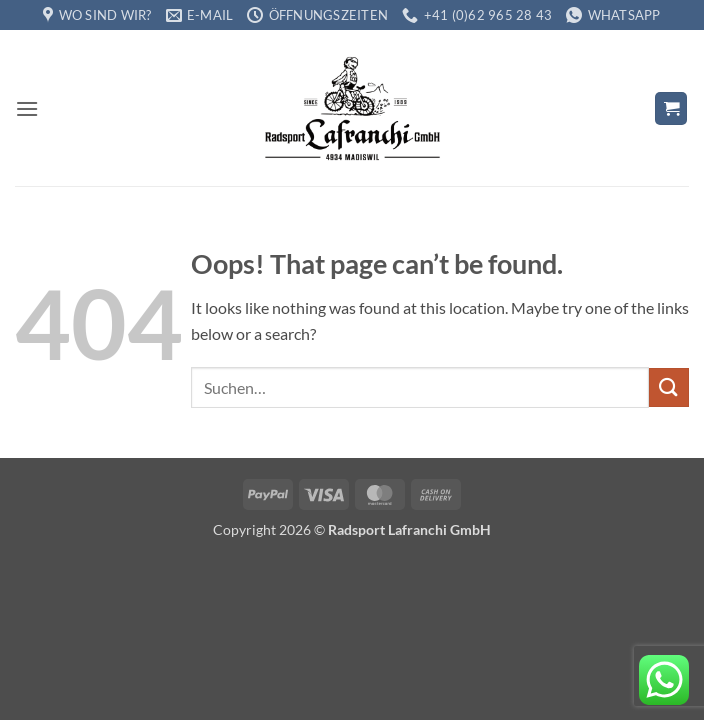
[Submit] (669, 387)
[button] (27, 108)
